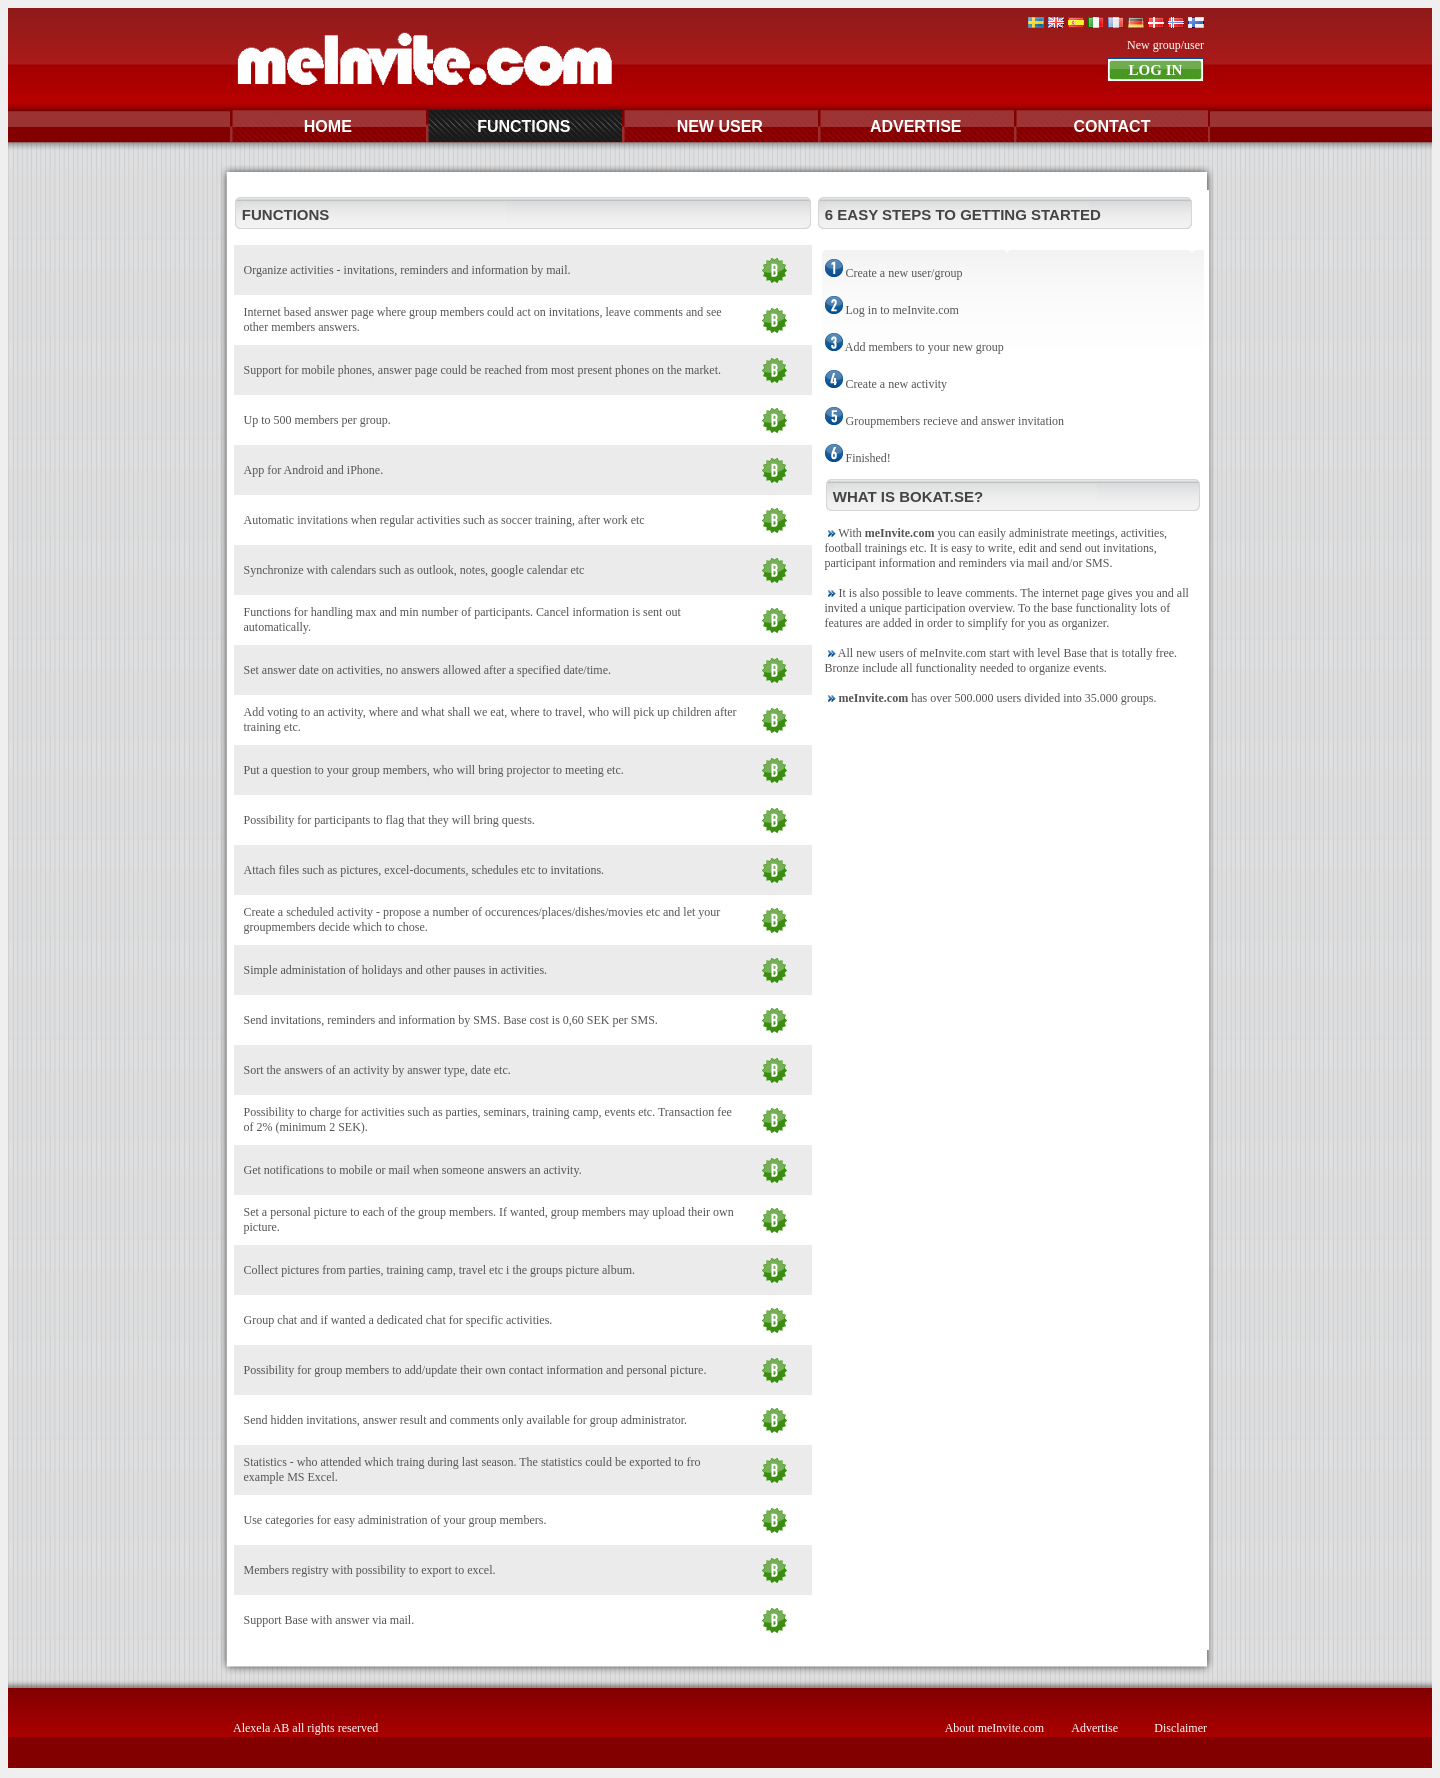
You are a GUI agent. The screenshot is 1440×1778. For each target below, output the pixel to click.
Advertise (1094, 1728)
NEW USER (720, 126)
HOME (328, 126)
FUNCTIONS (523, 126)
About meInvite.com (994, 1728)
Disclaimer (1180, 1728)
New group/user (1165, 45)
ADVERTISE (916, 126)
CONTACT (1111, 126)
